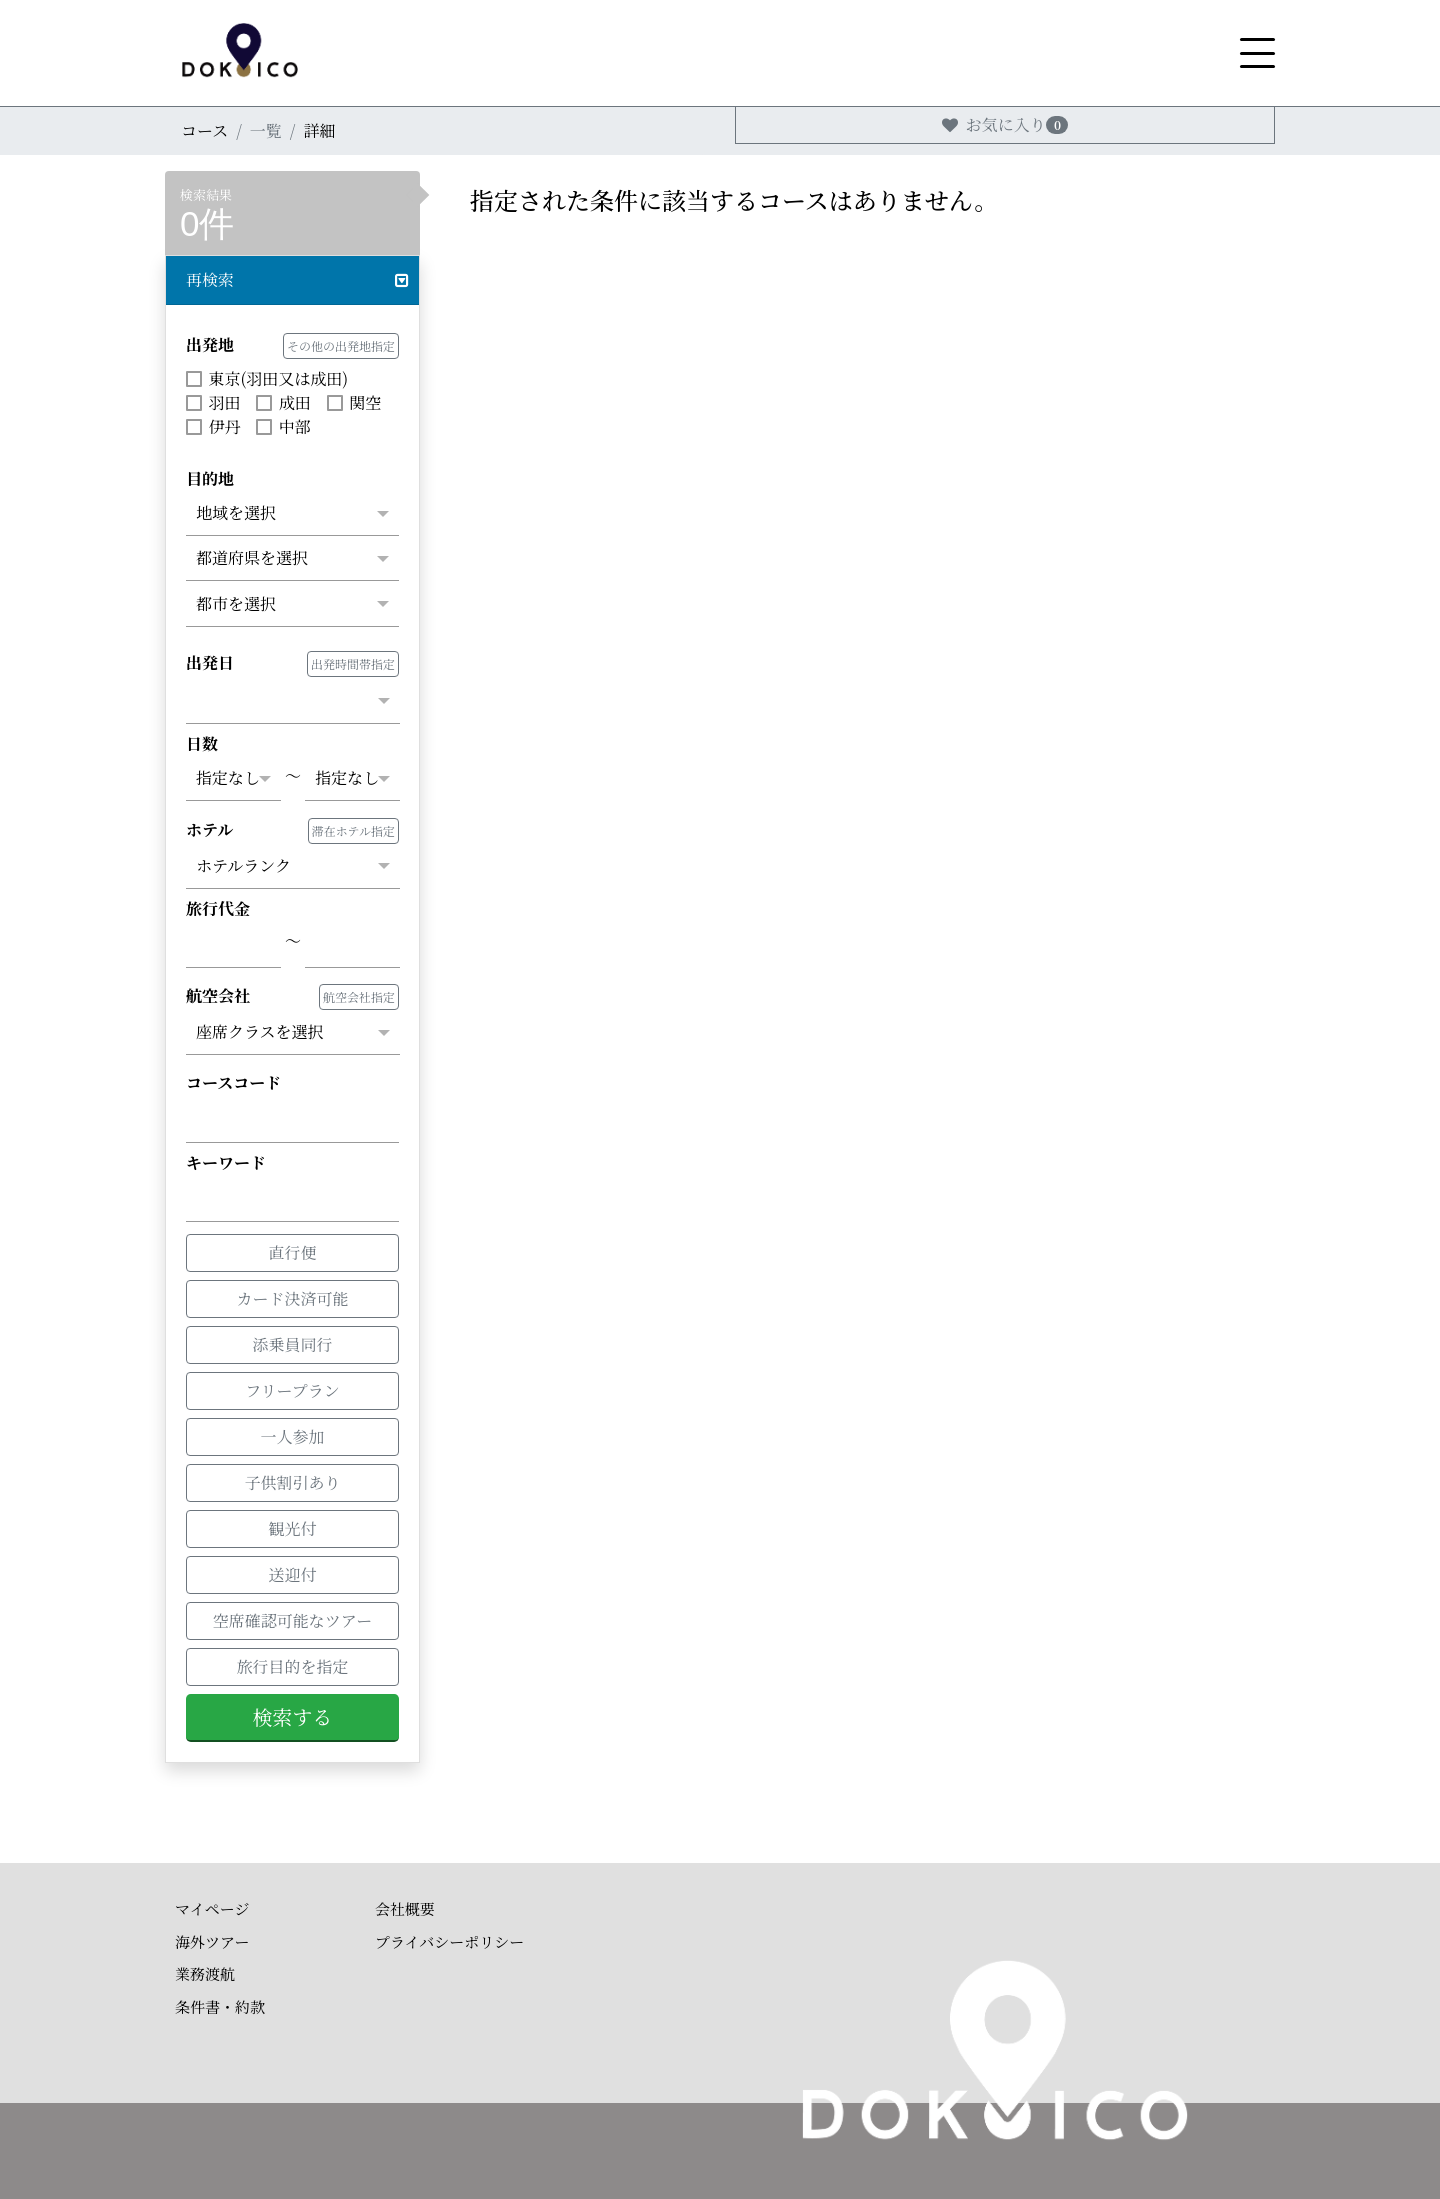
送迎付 (292, 1573)
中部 (283, 426)
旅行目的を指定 (292, 1666)
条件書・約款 (220, 2006)
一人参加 (292, 1435)
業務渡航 (205, 1973)
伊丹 (213, 426)
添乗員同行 (292, 1343)
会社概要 (405, 1908)
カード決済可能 (292, 1297)
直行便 (292, 1251)
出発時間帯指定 (353, 663)
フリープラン (292, 1389)
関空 (354, 402)
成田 (283, 402)
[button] (292, 280)
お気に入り (1005, 124)
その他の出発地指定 (341, 345)
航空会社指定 (359, 996)
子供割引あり (292, 1481)
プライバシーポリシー (449, 1941)
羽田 (213, 402)
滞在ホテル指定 (353, 830)
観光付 (292, 1527)
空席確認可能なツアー (293, 1619)
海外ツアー (212, 1941)
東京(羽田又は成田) (267, 378)
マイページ (212, 1908)
